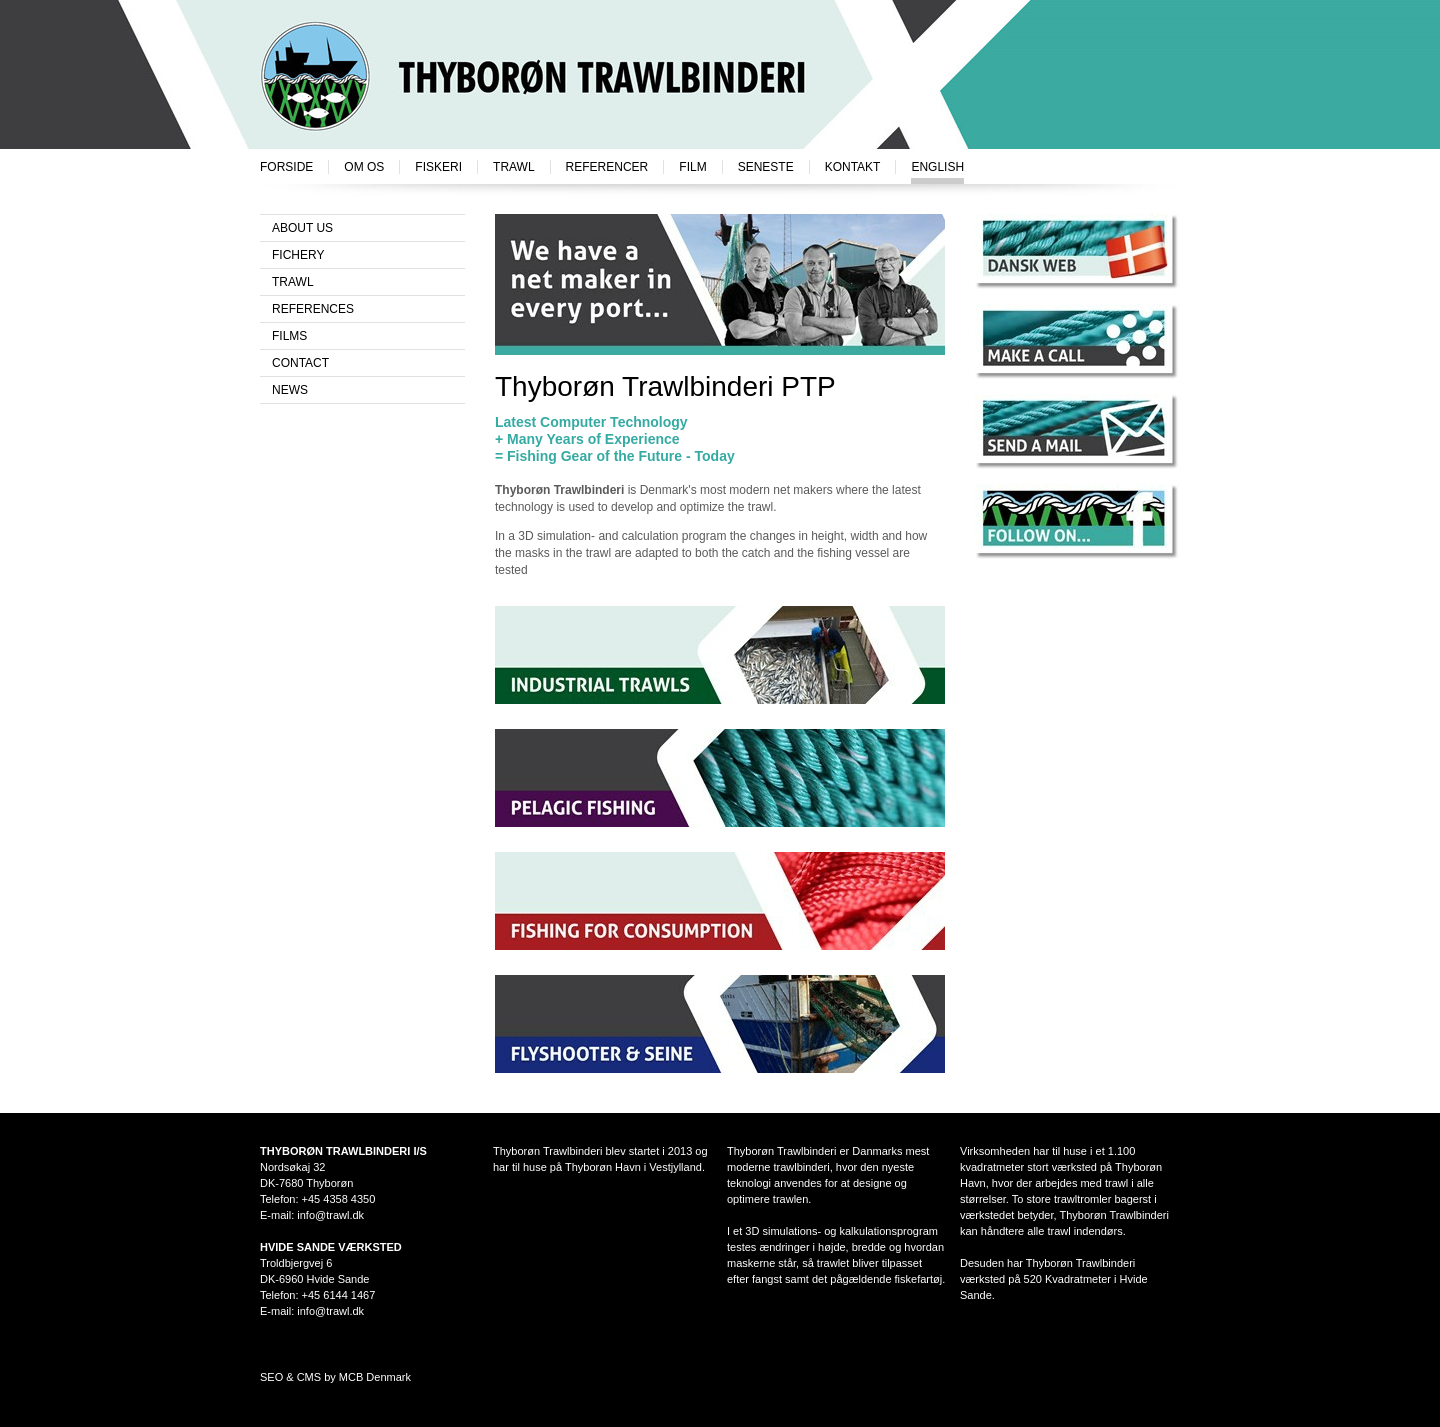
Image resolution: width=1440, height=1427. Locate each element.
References (313, 309)
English (937, 167)
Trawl (514, 167)
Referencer (607, 167)
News (290, 390)
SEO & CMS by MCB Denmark (335, 1377)
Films (289, 336)
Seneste (766, 167)
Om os (364, 167)
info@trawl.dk (330, 1215)
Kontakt (853, 167)
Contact (300, 363)
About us (302, 228)
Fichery (298, 255)
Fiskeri (438, 167)
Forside (286, 167)
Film (692, 167)
